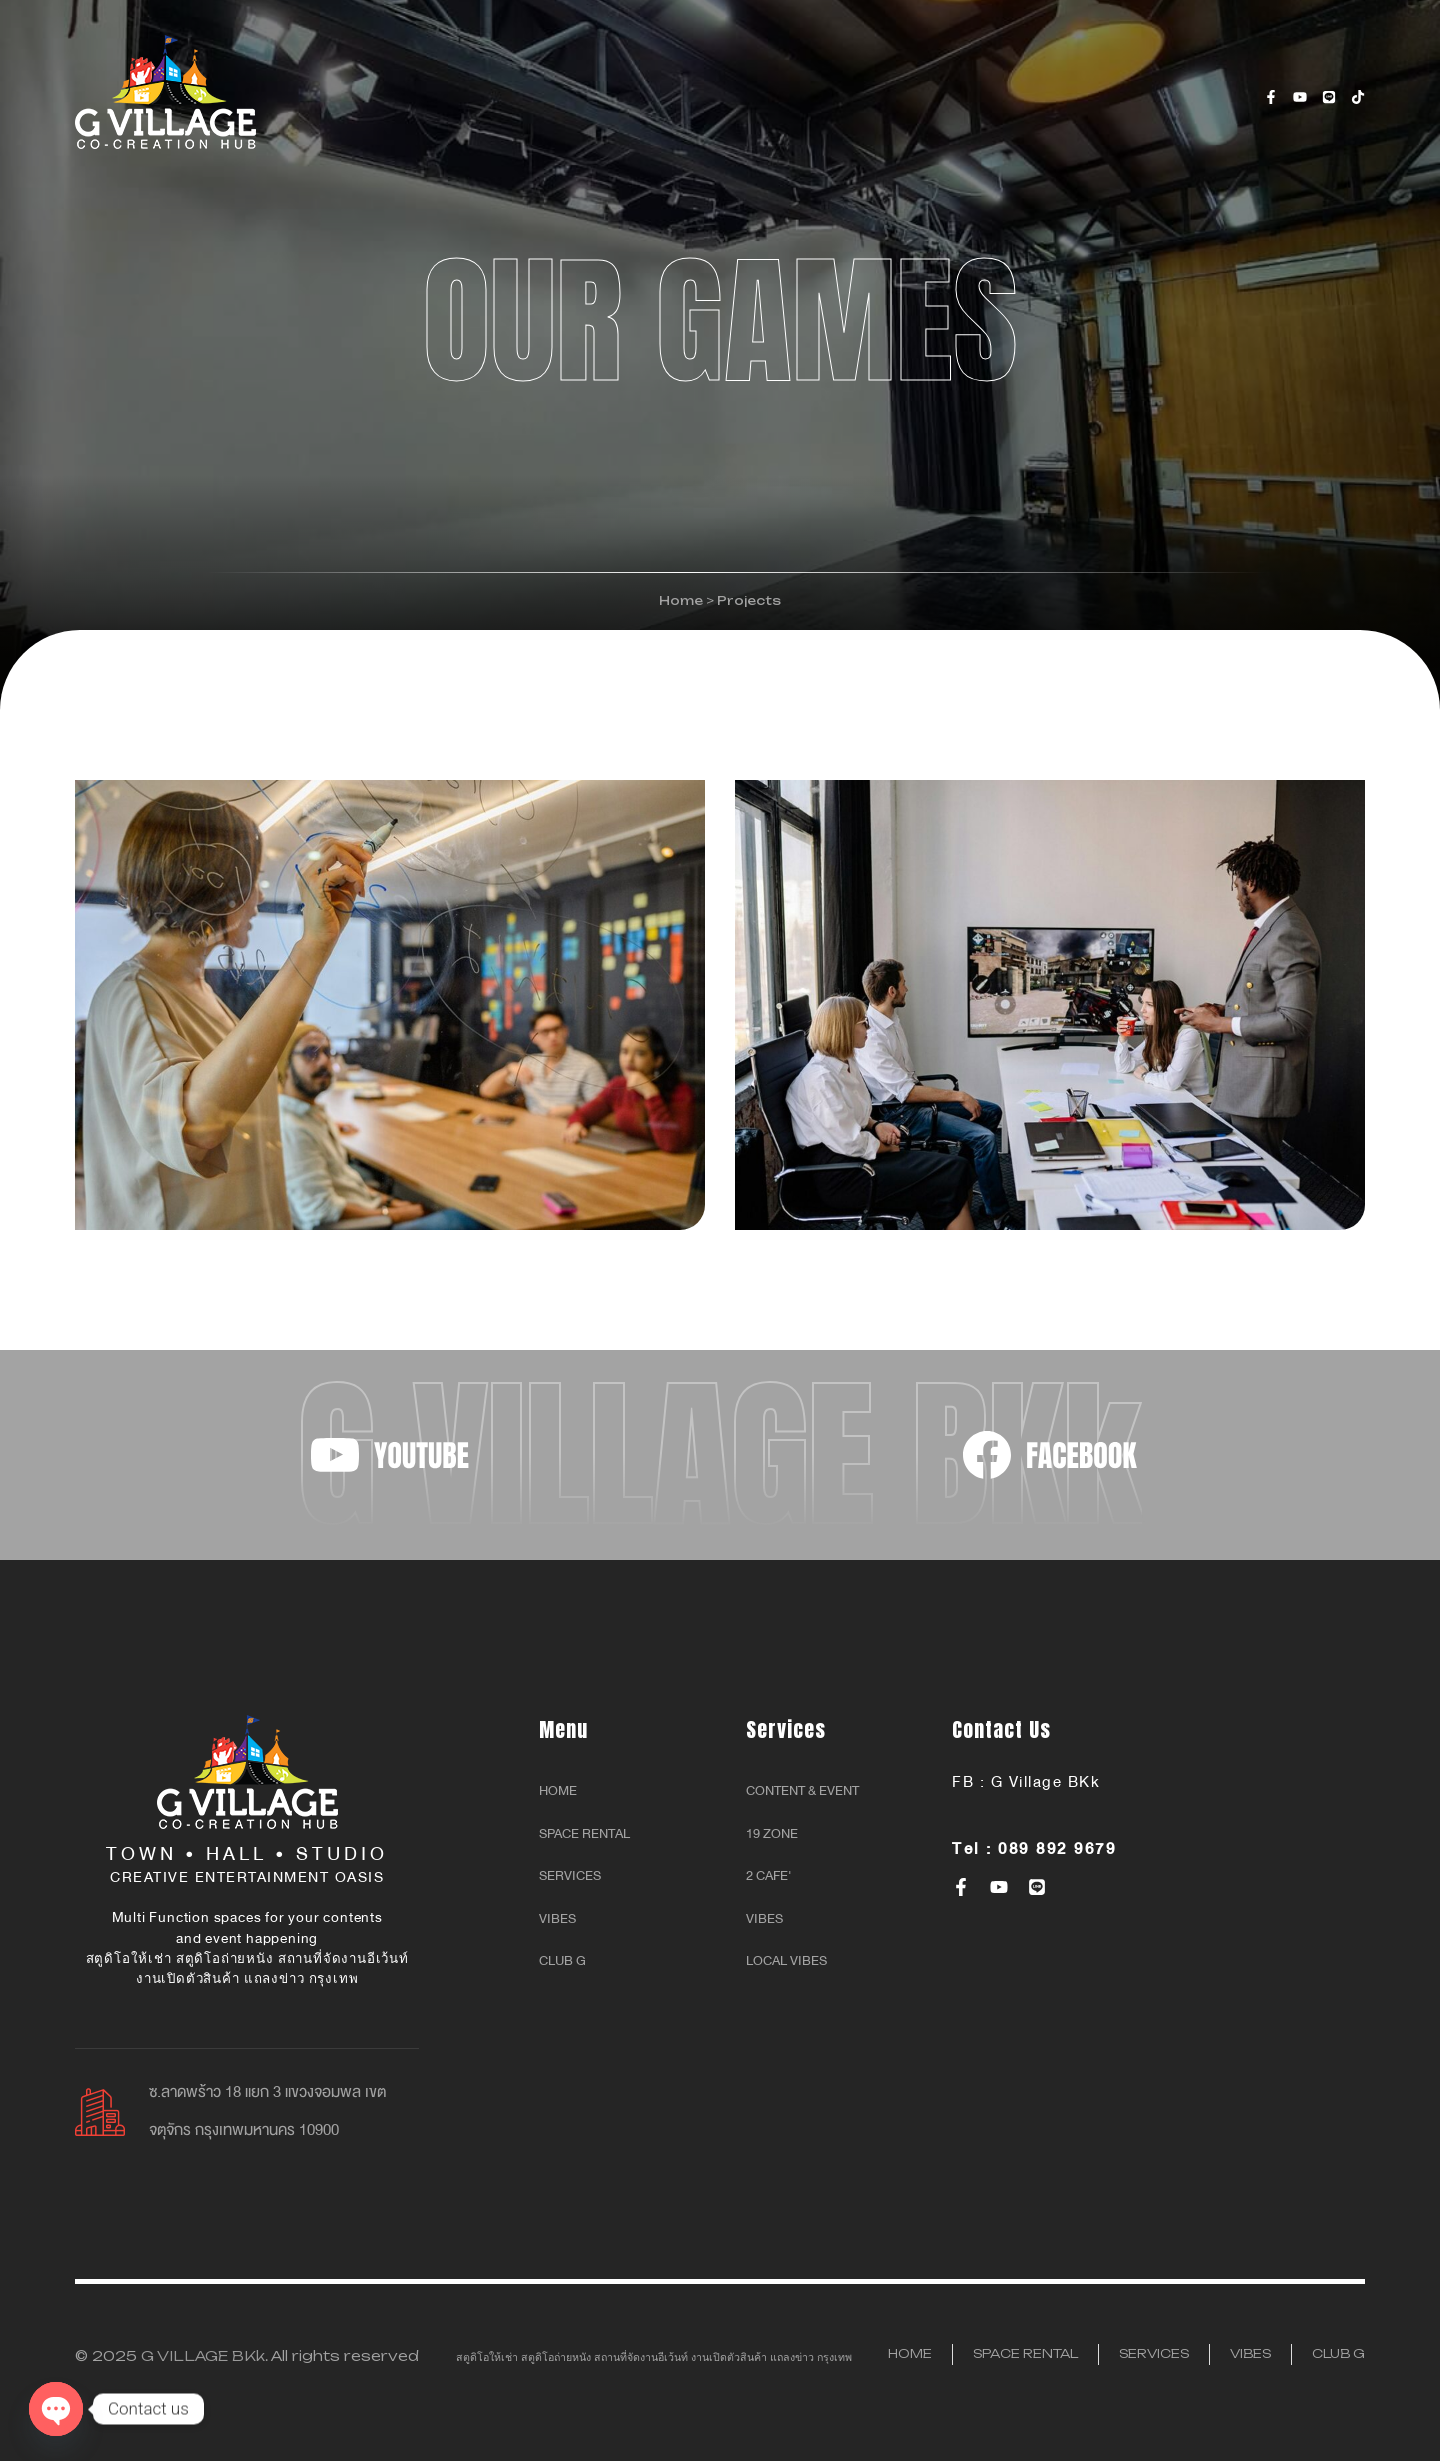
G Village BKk (1046, 1782)
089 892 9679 (1057, 1849)
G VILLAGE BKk (203, 2355)
